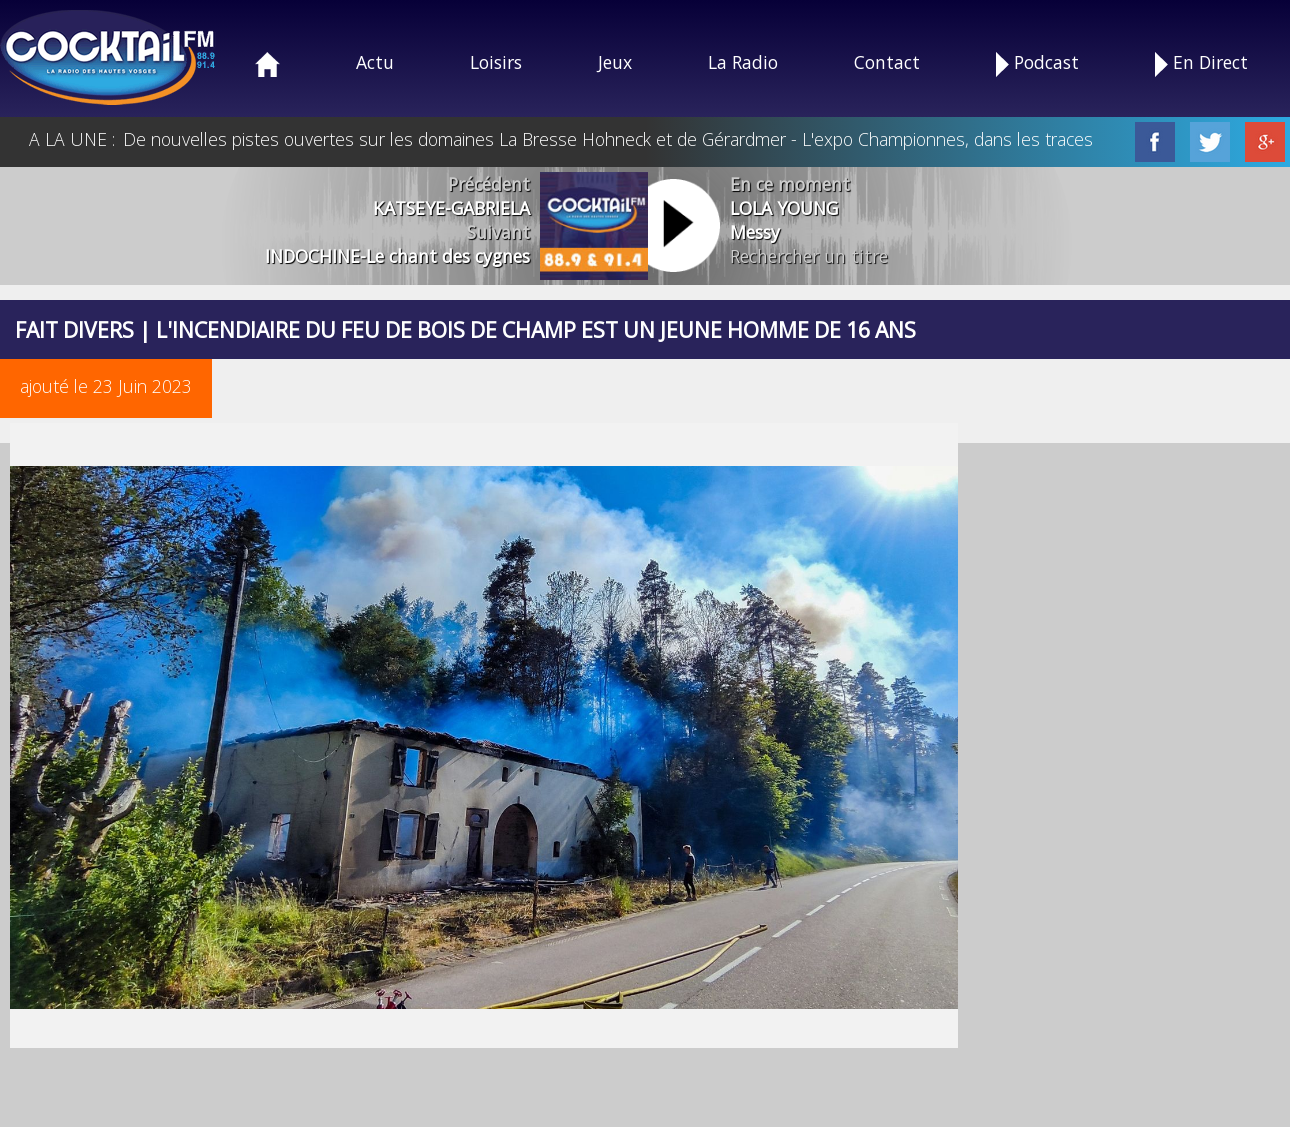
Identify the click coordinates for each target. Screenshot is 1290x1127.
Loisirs (496, 62)
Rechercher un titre (809, 256)
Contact (887, 62)
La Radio (743, 62)
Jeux (615, 62)
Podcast (1037, 63)
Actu (375, 62)
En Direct (1201, 63)
